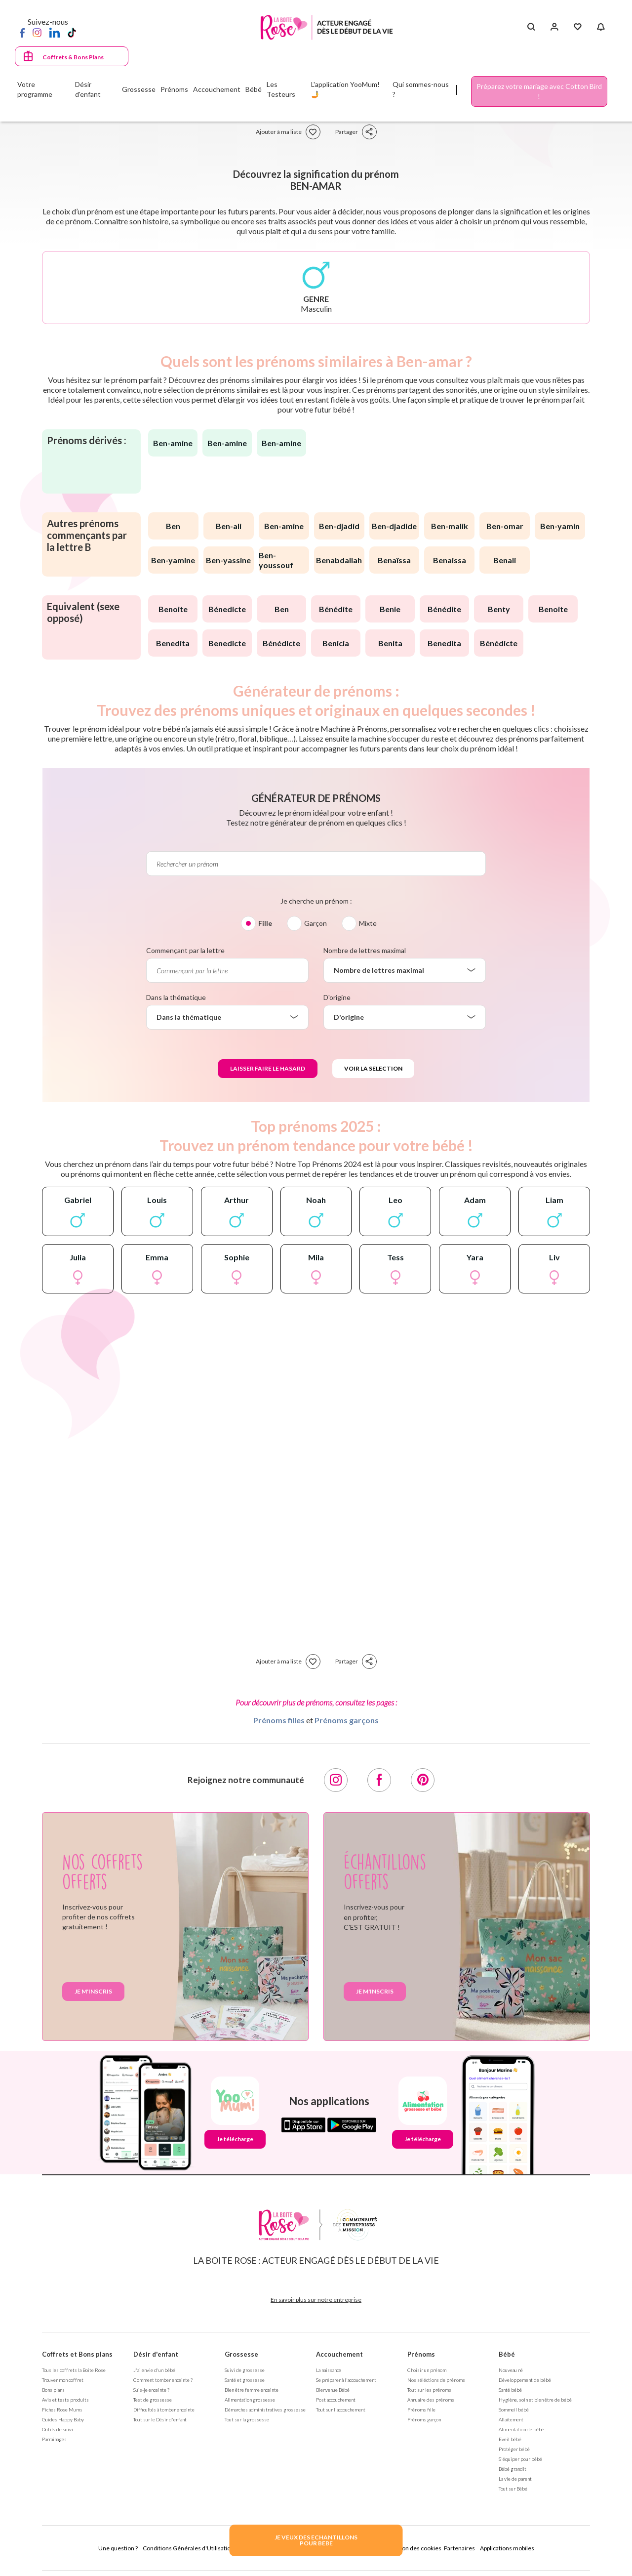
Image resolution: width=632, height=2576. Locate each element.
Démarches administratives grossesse (265, 2409)
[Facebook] (22, 32)
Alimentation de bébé (521, 2429)
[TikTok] (72, 32)
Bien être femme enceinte (251, 2390)
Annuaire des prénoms (430, 2400)
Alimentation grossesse (250, 2400)
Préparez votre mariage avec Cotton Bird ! (539, 91)
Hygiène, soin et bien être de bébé (535, 2400)
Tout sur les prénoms (429, 2390)
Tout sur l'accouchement (340, 2409)
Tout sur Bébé (513, 2489)
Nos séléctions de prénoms (436, 2380)
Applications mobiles (507, 2548)
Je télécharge (235, 2139)
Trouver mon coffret (62, 2380)
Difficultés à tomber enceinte (164, 2409)
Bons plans (53, 2390)
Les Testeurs (281, 89)
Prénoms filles (279, 1720)
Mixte (368, 923)
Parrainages (54, 2439)
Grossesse (241, 2354)
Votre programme (34, 89)
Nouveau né (511, 2370)
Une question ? (118, 2548)
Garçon (315, 923)
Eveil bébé (510, 2439)
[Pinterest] (422, 1780)
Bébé (507, 2354)
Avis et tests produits (65, 2400)
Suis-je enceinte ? (151, 2390)
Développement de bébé (525, 2380)
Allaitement (511, 2419)
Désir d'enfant (155, 2354)
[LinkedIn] (54, 32)
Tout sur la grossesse (247, 2419)
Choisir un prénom (426, 2370)
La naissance (328, 2370)
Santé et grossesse (245, 2380)
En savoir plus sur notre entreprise (316, 2299)
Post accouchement (336, 2400)
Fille (265, 923)
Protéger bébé (514, 2449)
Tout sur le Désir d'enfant (160, 2419)
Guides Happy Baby (63, 2419)
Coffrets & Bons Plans (73, 57)
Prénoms (421, 2354)
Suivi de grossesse (245, 2370)
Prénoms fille (421, 2409)
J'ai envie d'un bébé (154, 2370)
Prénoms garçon (424, 2419)
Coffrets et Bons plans (77, 2354)
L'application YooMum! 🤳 (345, 89)
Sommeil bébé (514, 2409)
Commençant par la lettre (185, 950)
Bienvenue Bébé (333, 2390)
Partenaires (459, 2548)
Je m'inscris (93, 1991)
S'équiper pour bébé (520, 2459)
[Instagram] (37, 32)
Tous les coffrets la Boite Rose (74, 2370)
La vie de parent (515, 2479)
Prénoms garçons (347, 1720)
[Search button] (531, 27)
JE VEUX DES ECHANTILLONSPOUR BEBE (316, 2540)
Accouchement (339, 2354)
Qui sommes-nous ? (421, 89)
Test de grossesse (152, 2400)
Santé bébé (510, 2390)
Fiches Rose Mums (62, 2409)
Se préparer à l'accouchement (346, 2380)
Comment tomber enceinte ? (163, 2380)
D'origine (337, 997)
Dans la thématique (176, 997)
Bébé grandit (512, 2469)
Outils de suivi (57, 2429)
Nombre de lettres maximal (364, 950)
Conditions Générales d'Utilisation (188, 2548)
